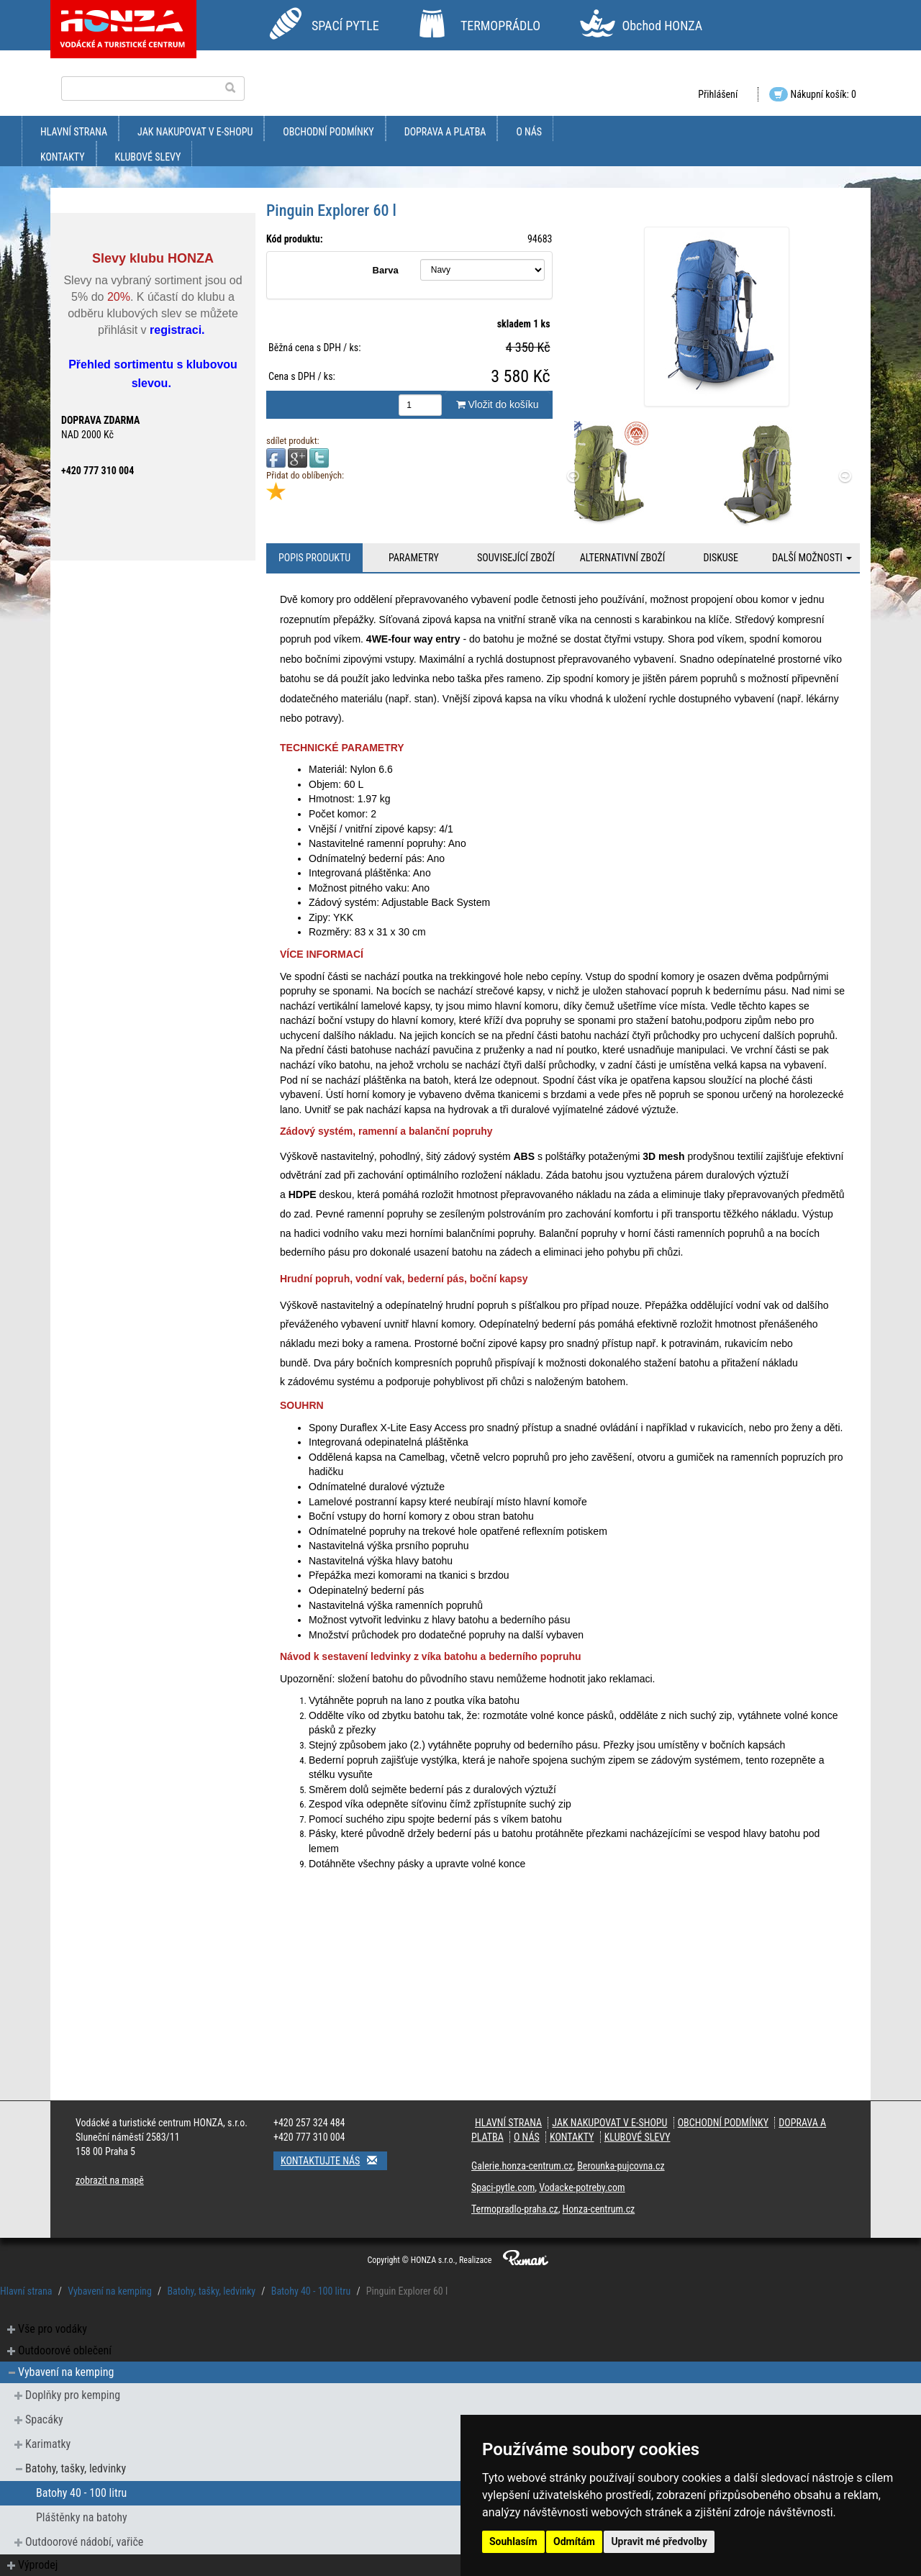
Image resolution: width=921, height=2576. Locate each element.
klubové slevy (148, 157)
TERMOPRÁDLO (500, 25)
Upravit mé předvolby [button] (659, 2541)
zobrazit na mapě (110, 2180)
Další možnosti (812, 557)
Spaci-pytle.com (503, 2187)
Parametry (414, 557)
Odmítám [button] (574, 2541)
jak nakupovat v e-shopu (195, 131)
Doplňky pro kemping (72, 2395)
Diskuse (720, 557)
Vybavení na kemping (110, 2291)
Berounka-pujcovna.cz (620, 2166)
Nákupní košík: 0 (812, 94)
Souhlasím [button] (513, 2541)
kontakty (62, 157)
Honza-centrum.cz (599, 2209)
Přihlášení (718, 94)
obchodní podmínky (328, 131)
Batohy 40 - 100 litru (310, 2291)
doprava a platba (445, 131)
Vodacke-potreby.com (582, 2187)
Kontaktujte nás (334, 2160)
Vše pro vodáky (52, 2329)
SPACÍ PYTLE (345, 25)
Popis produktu (314, 557)
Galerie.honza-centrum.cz (522, 2166)
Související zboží (516, 557)
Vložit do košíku (497, 404)
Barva (386, 270)
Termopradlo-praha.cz (514, 2209)
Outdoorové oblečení (65, 2350)
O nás (529, 131)
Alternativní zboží (623, 557)
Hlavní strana (73, 131)
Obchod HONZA (662, 25)
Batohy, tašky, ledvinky (211, 2291)
